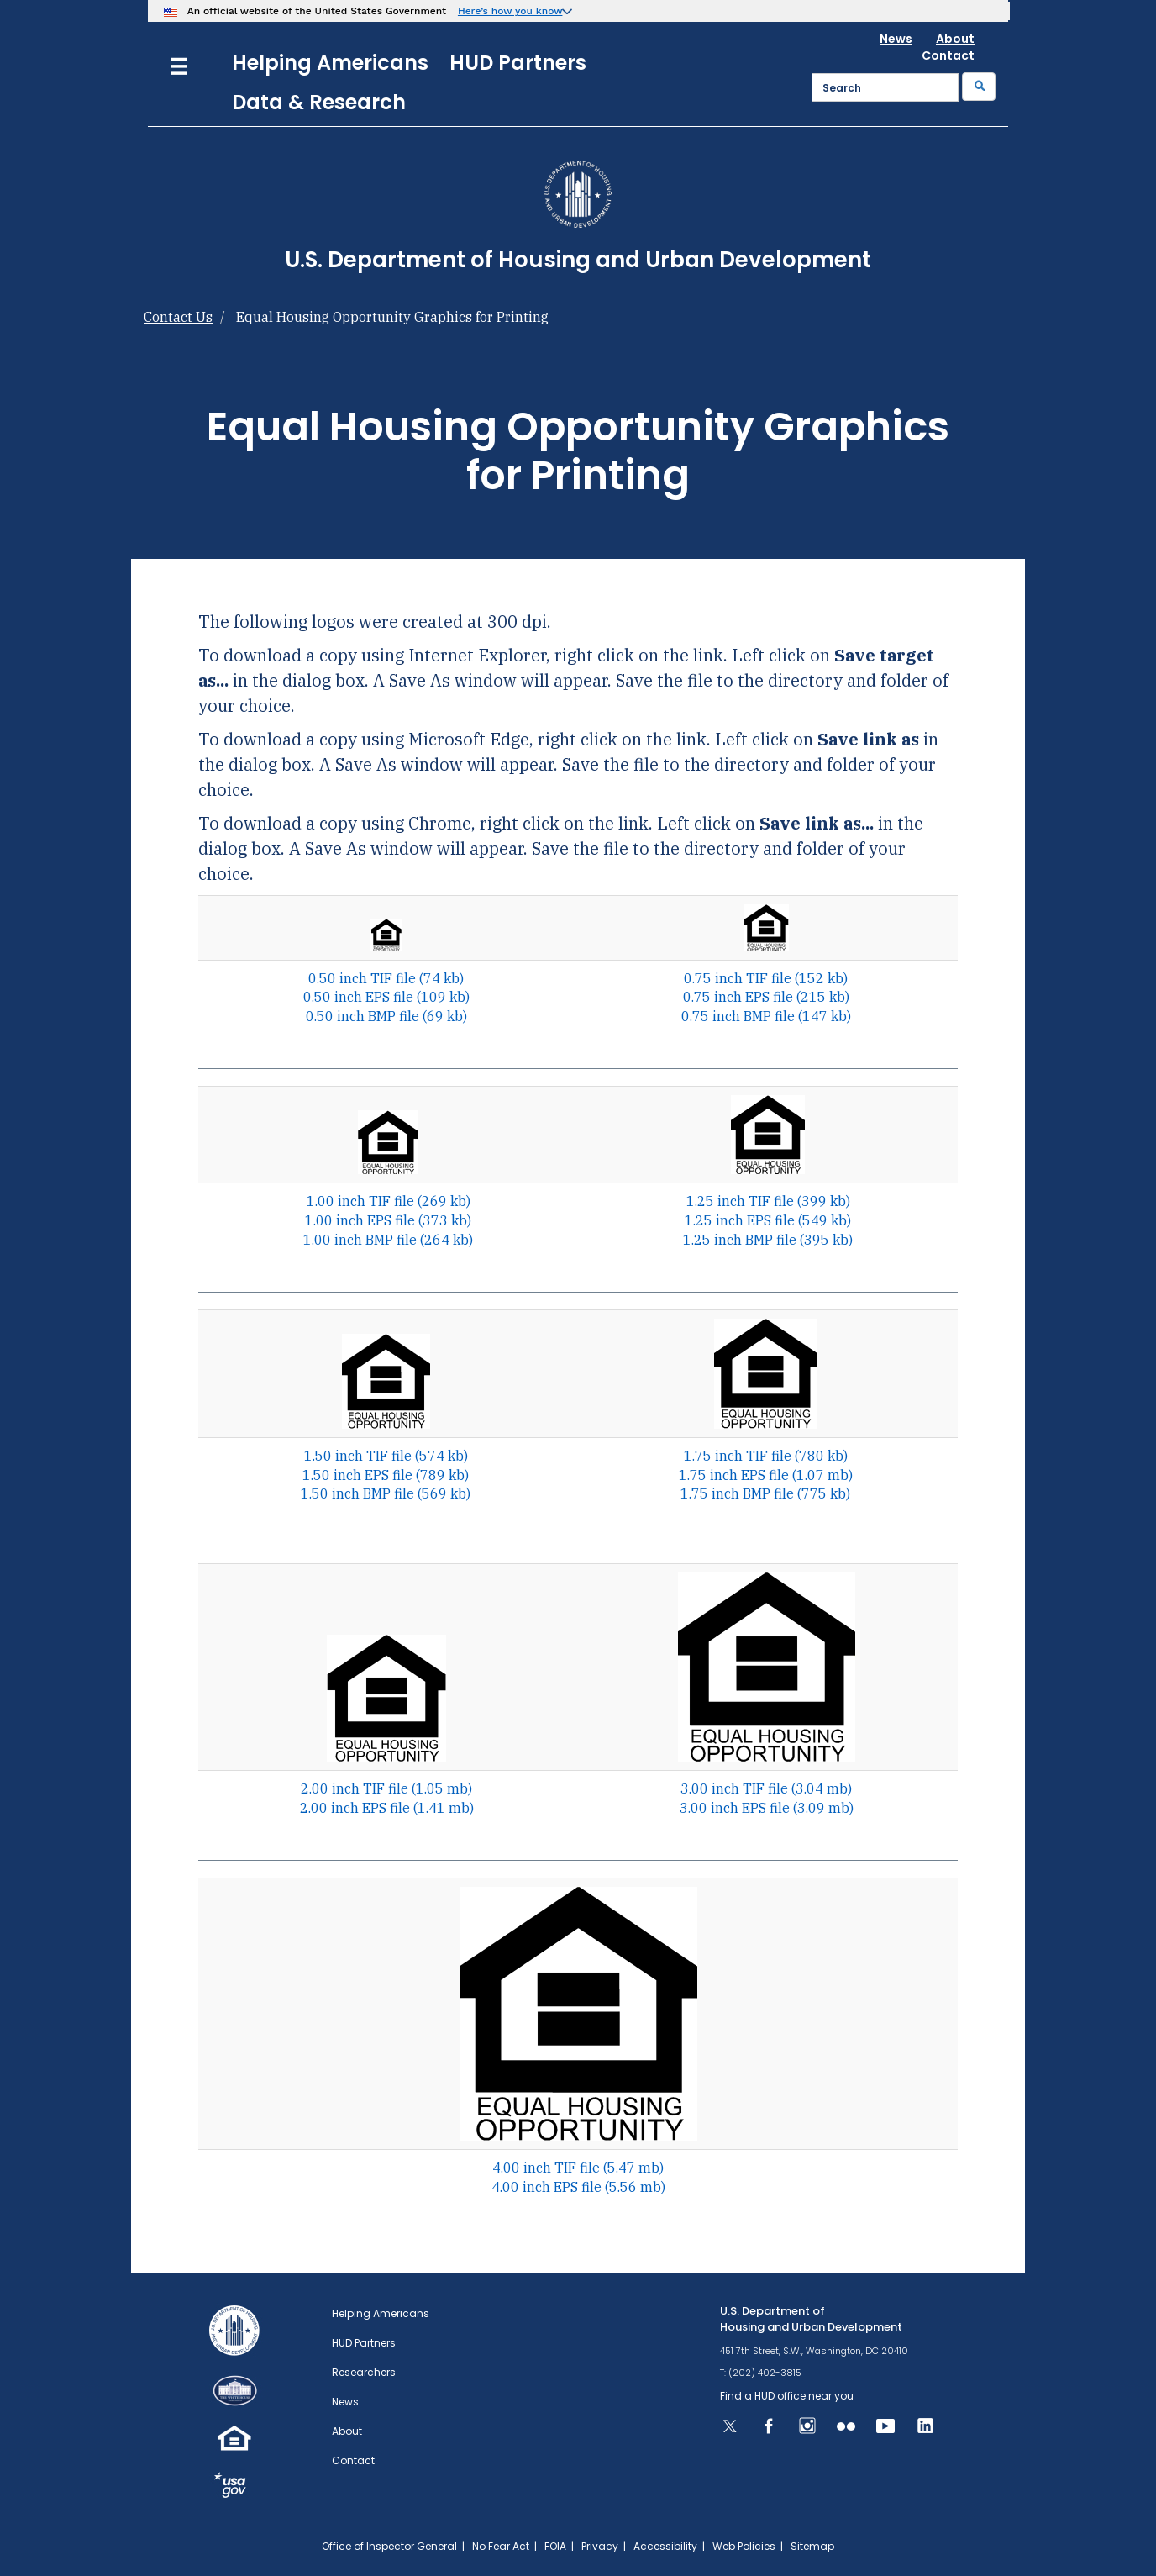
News (896, 38)
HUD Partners (517, 62)
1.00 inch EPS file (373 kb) (388, 1220)
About (955, 38)
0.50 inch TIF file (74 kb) (386, 978)
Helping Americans (330, 62)
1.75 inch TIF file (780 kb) (766, 1455)
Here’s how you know (510, 11)
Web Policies (743, 2546)
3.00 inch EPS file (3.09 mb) (767, 1807)
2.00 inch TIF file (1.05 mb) (386, 1788)
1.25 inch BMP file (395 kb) (768, 1239)
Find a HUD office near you (787, 2396)
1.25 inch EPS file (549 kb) (768, 1220)
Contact (948, 55)
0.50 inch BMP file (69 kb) (386, 1016)
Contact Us (178, 316)
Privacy (599, 2546)
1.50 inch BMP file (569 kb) (385, 1493)
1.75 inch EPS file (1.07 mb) (766, 1475)
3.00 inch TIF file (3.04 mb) (766, 1788)
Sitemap (812, 2546)
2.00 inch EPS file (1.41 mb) (387, 1807)
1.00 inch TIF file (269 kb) (388, 1201)
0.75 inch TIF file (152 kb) (766, 978)
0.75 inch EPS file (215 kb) (766, 996)
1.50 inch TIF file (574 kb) (386, 1455)
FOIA (555, 2546)
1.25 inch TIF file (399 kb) (768, 1201)
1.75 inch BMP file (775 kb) (765, 1493)
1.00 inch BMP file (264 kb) (388, 1239)
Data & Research (319, 102)
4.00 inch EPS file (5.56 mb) (578, 2186)
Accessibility (665, 2546)
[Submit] (979, 86)
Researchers (364, 2372)
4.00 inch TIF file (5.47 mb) (578, 2167)
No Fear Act (500, 2546)
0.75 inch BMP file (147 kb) (766, 1016)
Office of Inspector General (389, 2546)
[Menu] (178, 64)
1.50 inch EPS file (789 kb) (385, 1475)
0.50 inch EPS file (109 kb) (386, 996)
